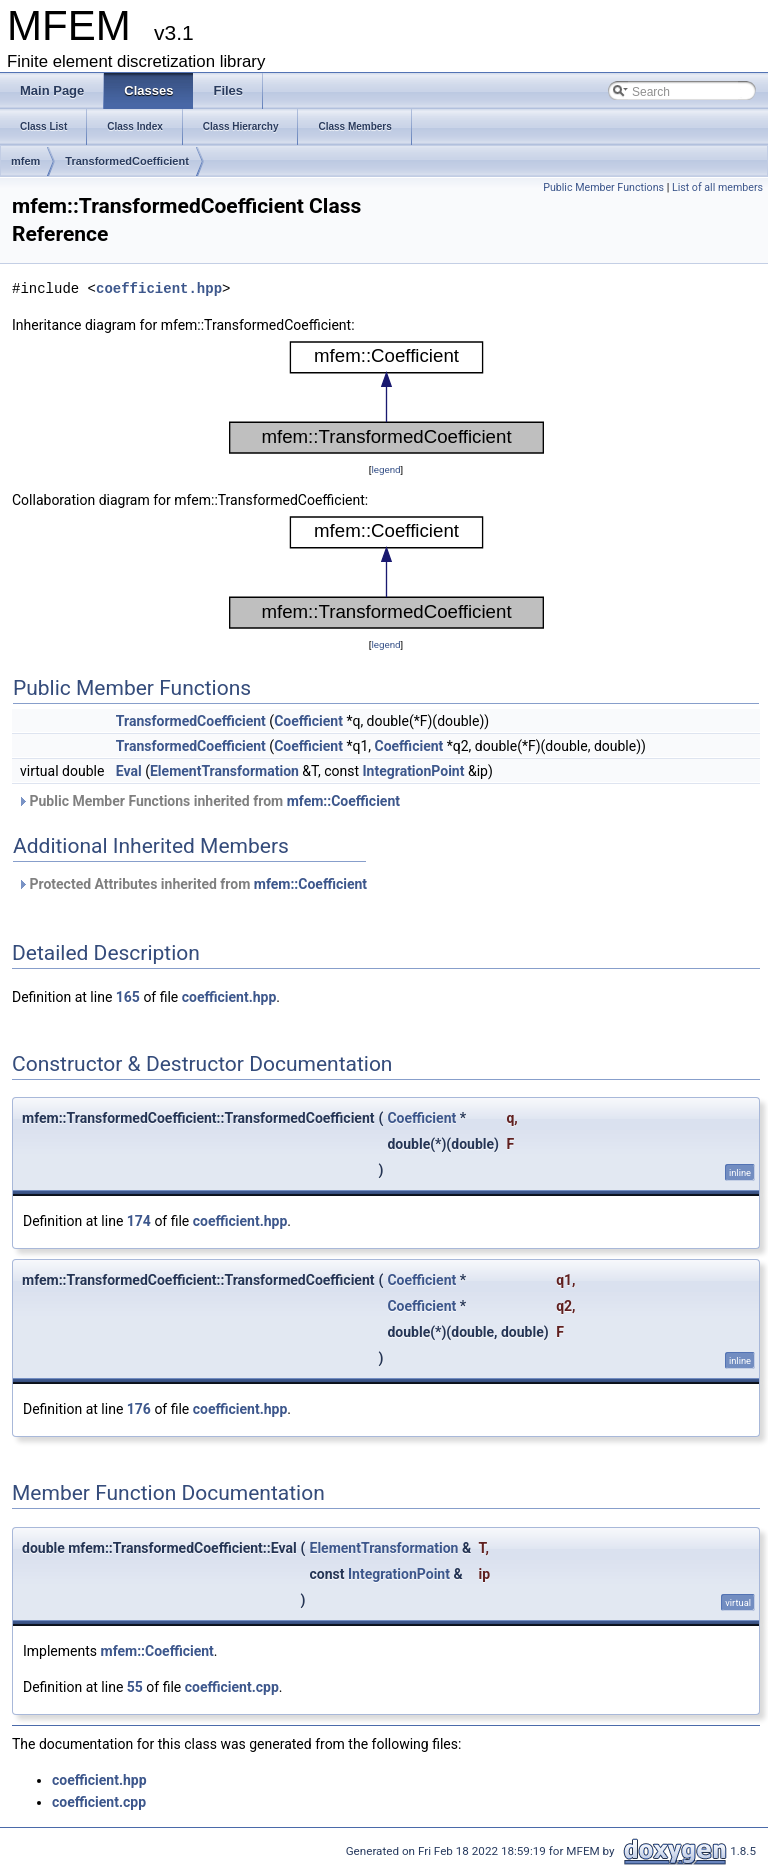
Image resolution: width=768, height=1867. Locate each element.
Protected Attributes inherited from (192, 884)
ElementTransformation (224, 771)
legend (385, 469)
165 (128, 997)
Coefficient (308, 721)
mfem (25, 161)
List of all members (717, 187)
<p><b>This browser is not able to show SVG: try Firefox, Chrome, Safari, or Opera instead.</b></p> (386, 397)
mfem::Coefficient (343, 801)
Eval (129, 771)
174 (139, 1221)
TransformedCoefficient (126, 161)
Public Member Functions (603, 187)
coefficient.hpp (159, 288)
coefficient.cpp (232, 1687)
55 (135, 1687)
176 (139, 1409)
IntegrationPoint (414, 771)
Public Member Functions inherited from (208, 801)
